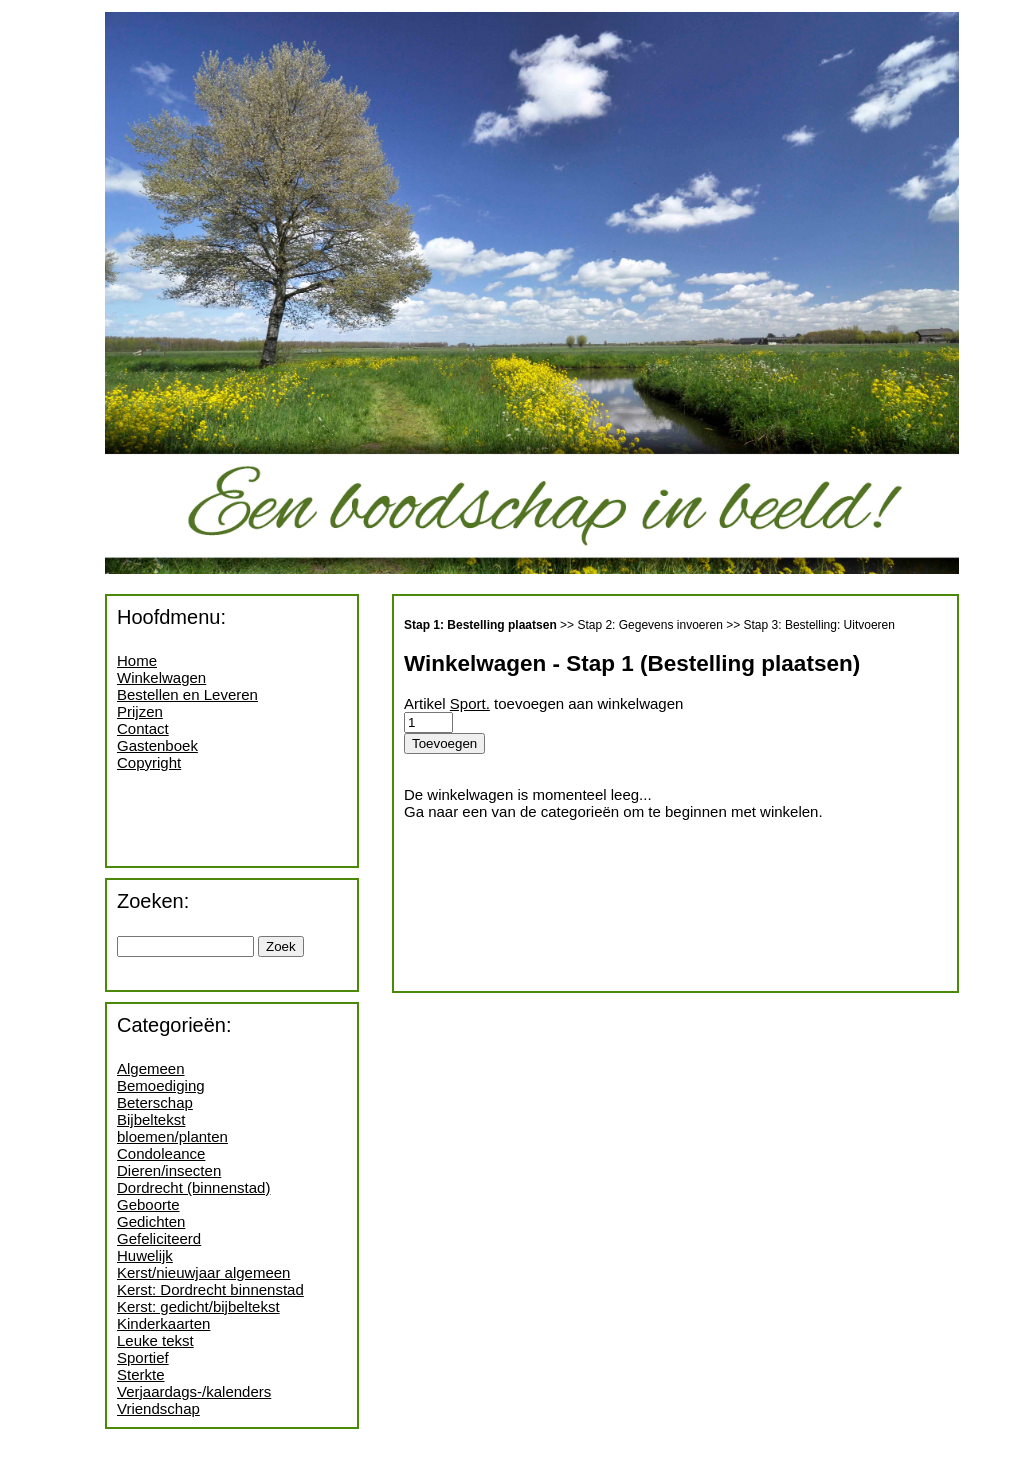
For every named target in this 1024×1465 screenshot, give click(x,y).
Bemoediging (161, 1085)
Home (137, 660)
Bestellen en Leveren (187, 694)
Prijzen (140, 711)
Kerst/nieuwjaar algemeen (203, 1272)
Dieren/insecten (169, 1170)
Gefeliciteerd (159, 1238)
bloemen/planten (172, 1136)
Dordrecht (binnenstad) (193, 1187)
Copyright (149, 762)
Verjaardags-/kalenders (194, 1391)
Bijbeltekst (151, 1119)
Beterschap (155, 1102)
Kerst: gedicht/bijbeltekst (198, 1306)
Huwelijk (145, 1255)
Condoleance (161, 1153)
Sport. (470, 703)
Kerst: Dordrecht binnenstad (210, 1289)
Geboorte (148, 1204)
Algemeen (151, 1068)
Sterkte (141, 1374)
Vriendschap (158, 1408)
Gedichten (151, 1221)
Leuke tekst (155, 1340)
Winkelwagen (161, 677)
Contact (143, 728)
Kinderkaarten (163, 1323)
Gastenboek (157, 745)
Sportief (143, 1357)
